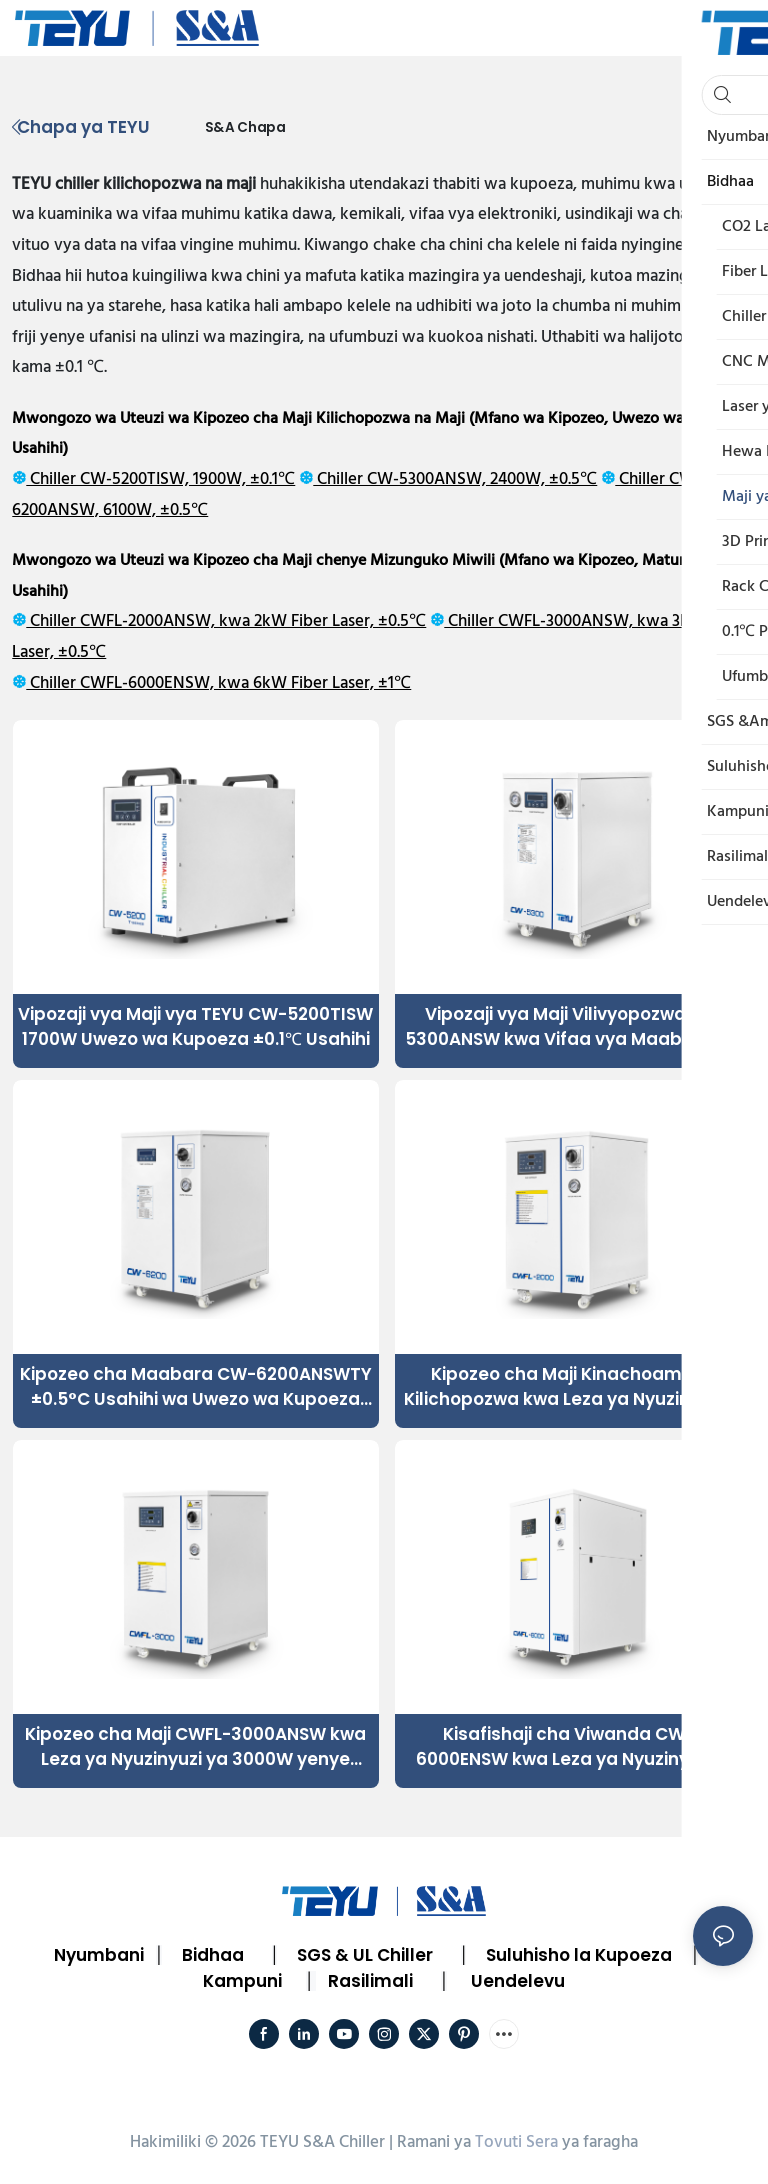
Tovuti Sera (516, 2142)
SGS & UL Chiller (365, 1956)
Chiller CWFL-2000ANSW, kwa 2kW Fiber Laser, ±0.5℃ (226, 622)
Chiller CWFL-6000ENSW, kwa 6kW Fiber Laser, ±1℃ (218, 683)
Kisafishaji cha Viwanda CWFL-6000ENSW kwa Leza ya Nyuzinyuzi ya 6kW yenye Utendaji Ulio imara (577, 1747)
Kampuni (242, 1981)
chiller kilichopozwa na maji (155, 184)
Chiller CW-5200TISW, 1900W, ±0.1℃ (160, 479)
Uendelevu (518, 1981)
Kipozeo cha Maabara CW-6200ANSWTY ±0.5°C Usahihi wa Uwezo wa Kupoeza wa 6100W (196, 1387)
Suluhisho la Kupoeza (579, 1956)
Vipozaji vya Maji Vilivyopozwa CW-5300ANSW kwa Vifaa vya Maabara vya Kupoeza (577, 1027)
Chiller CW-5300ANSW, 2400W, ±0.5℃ (455, 479)
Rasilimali (370, 1981)
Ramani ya (434, 2142)
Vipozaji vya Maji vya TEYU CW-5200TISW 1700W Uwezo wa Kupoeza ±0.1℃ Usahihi (195, 1027)
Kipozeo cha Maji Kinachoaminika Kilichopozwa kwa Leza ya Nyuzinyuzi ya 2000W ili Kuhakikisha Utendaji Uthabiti (577, 1387)
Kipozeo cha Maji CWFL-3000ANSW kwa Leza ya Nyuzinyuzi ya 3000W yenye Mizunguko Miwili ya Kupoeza (195, 1747)
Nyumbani (99, 1956)
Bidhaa (213, 1956)
